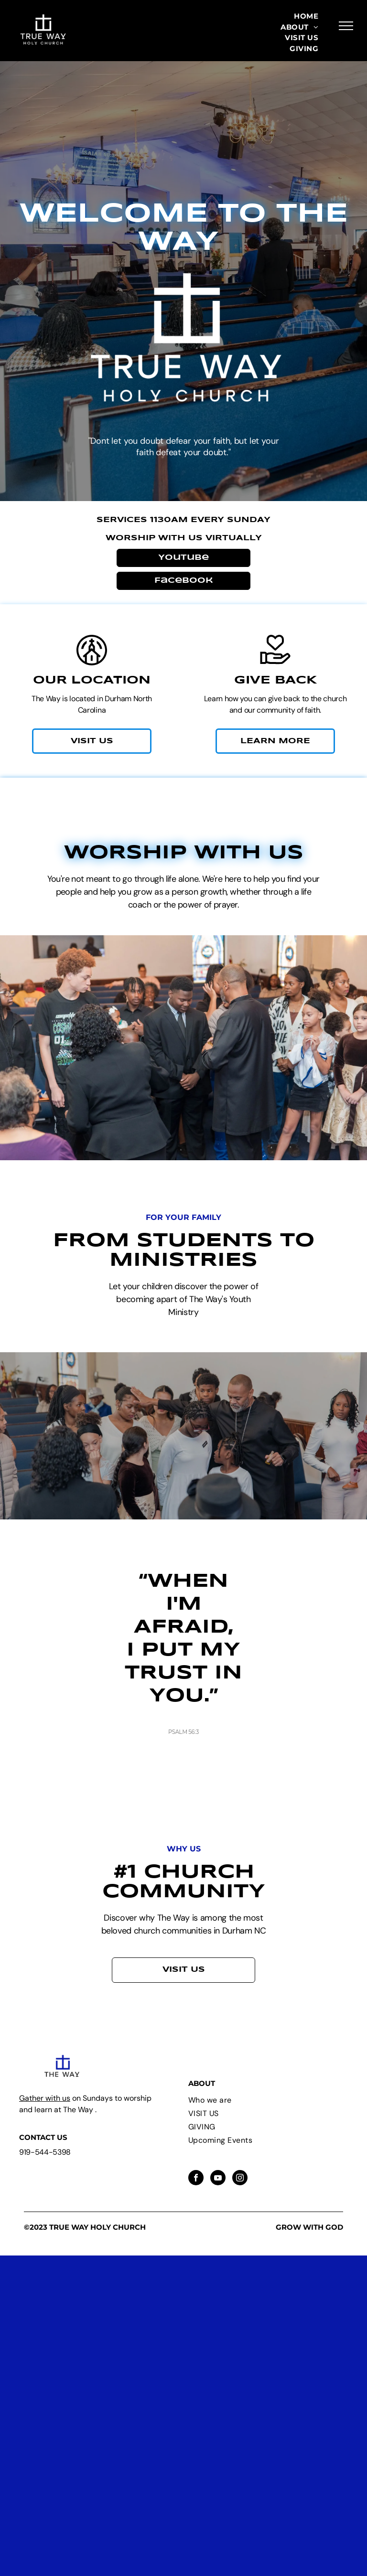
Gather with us (44, 2098)
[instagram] (240, 2179)
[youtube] (218, 2179)
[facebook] (196, 2179)
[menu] (346, 25)
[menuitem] (306, 16)
